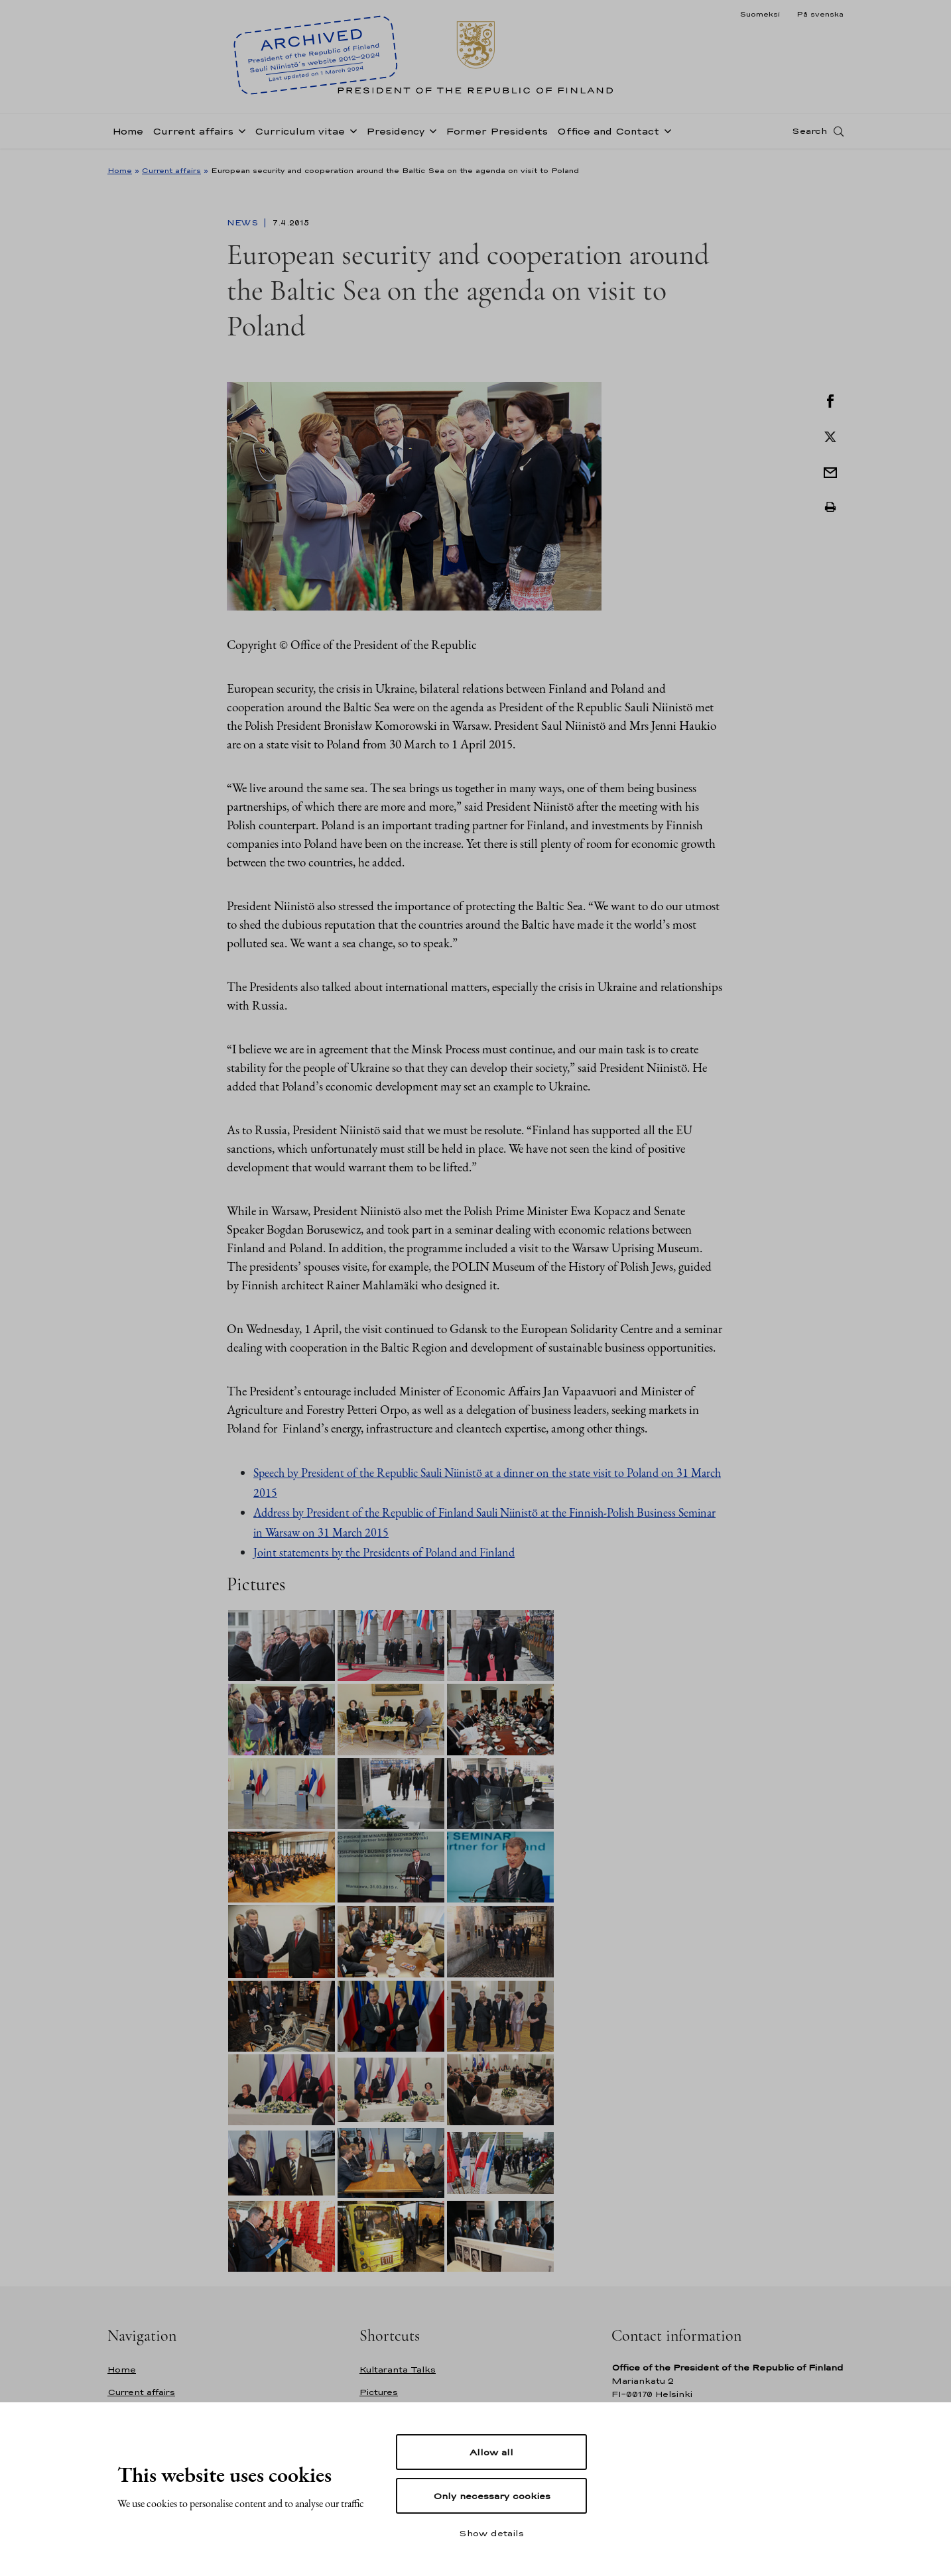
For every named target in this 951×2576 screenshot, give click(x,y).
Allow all (491, 2452)
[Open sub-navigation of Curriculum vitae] (351, 134)
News (244, 222)
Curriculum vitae (300, 135)
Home (127, 135)
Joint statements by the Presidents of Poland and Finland (384, 1552)
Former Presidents (497, 135)
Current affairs (193, 135)
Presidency (395, 135)
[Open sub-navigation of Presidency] (430, 134)
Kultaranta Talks (397, 2369)
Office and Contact (608, 135)
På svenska (820, 14)
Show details (491, 2533)
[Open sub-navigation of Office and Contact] (665, 134)
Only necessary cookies (491, 2496)
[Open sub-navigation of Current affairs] (239, 134)
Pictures (378, 2392)
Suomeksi (759, 14)
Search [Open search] (809, 135)
